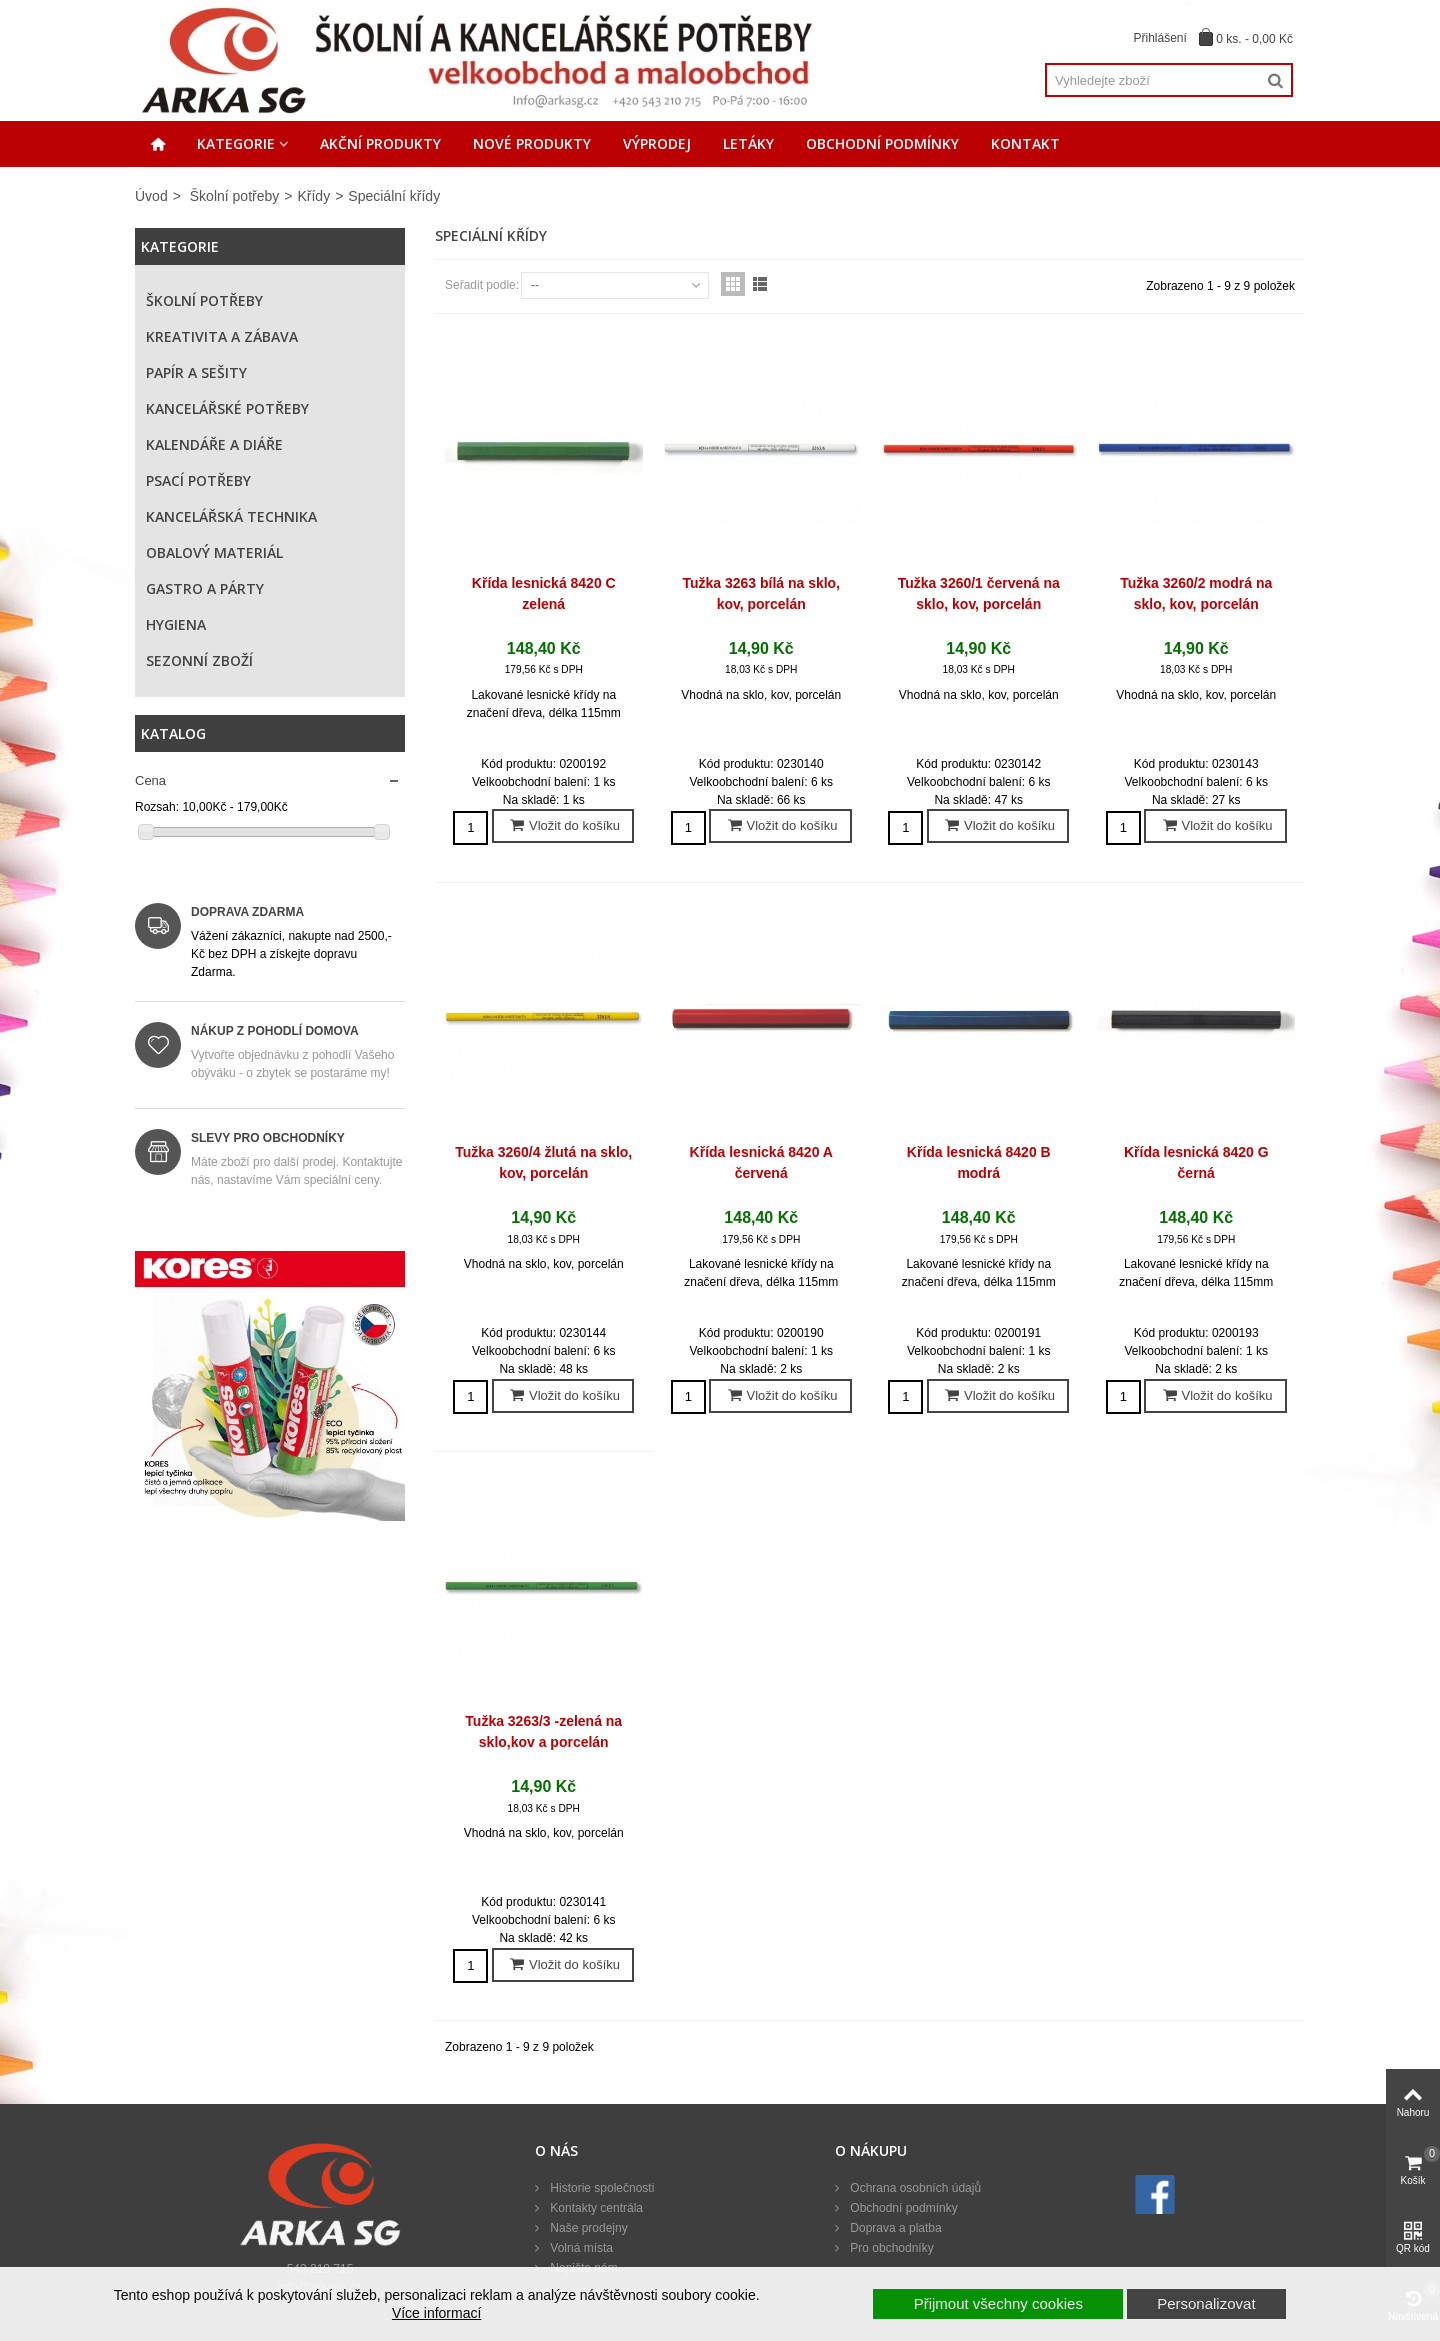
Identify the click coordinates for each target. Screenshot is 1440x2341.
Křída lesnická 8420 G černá (1196, 1162)
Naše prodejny (587, 2228)
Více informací (436, 2313)
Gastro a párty (205, 588)
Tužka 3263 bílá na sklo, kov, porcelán (761, 593)
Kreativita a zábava (222, 336)
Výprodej (657, 143)
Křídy (313, 196)
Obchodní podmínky (882, 143)
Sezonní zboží (199, 660)
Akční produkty (380, 143)
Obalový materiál (214, 552)
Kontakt (1025, 143)
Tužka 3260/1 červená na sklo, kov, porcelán (979, 593)
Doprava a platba (894, 2228)
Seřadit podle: (482, 285)
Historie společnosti (600, 2188)
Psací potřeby (198, 480)
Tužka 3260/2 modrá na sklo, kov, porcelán (1196, 593)
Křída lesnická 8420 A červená (761, 1162)
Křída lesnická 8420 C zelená (544, 593)
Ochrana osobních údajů (914, 2188)
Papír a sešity (196, 372)
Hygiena (176, 624)
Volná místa (580, 2248)
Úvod (151, 196)
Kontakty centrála (595, 2208)
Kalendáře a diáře (214, 444)
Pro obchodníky (890, 2248)
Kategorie (236, 143)
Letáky (748, 143)
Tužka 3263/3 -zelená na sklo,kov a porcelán (543, 1731)
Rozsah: (157, 807)
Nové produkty (532, 143)
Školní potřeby (235, 196)
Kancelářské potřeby (227, 408)
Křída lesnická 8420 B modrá (979, 1162)
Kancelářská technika (231, 516)
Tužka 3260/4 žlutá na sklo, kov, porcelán (543, 1162)
